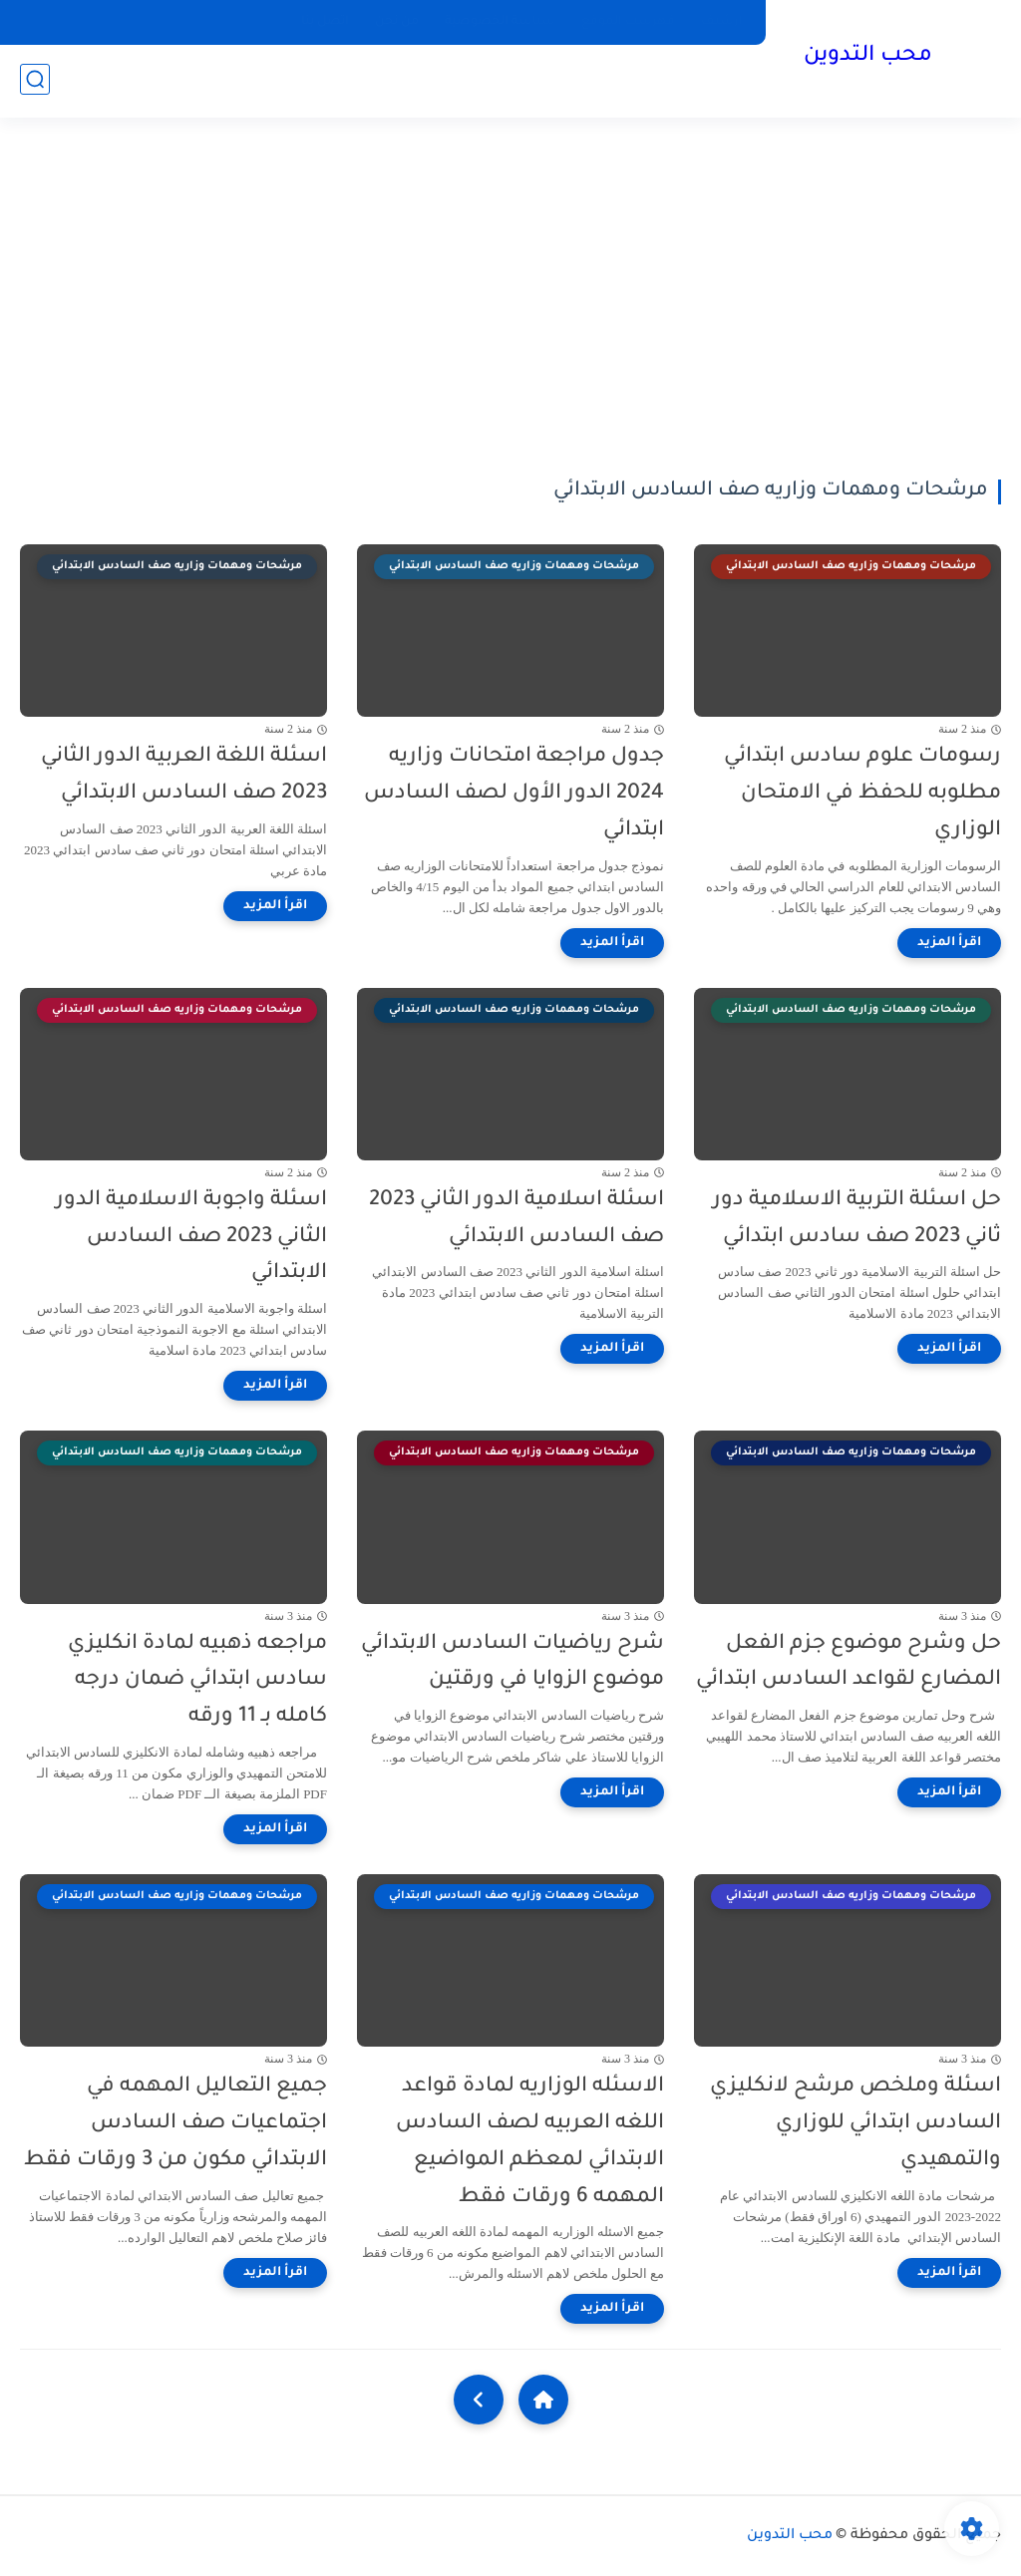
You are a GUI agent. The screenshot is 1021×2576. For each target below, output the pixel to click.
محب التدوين (867, 58)
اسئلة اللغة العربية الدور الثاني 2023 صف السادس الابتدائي (184, 775)
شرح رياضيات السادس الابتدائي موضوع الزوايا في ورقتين (512, 1663)
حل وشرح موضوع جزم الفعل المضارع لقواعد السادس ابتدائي (848, 1663)
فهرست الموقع (628, 22)
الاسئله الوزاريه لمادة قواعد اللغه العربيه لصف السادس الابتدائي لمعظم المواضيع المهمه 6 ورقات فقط (530, 2142)
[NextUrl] (479, 2399)
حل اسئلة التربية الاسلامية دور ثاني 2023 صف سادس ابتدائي (857, 1219)
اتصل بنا (325, 22)
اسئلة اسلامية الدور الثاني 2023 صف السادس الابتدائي (516, 1219)
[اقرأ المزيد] (949, 943)
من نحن (397, 22)
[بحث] (35, 81)
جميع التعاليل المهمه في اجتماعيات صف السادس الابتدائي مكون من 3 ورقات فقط (175, 2124)
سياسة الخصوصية (500, 22)
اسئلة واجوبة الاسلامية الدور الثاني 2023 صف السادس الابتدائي (191, 1237)
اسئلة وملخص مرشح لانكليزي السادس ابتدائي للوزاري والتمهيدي (855, 2124)
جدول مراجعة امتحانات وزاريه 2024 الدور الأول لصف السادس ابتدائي (514, 794)
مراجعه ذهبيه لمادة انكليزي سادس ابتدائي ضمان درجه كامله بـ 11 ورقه (197, 1681)
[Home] (543, 2399)
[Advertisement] (510, 299)
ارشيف (722, 22)
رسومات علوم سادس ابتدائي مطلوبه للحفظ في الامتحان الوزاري (862, 794)
